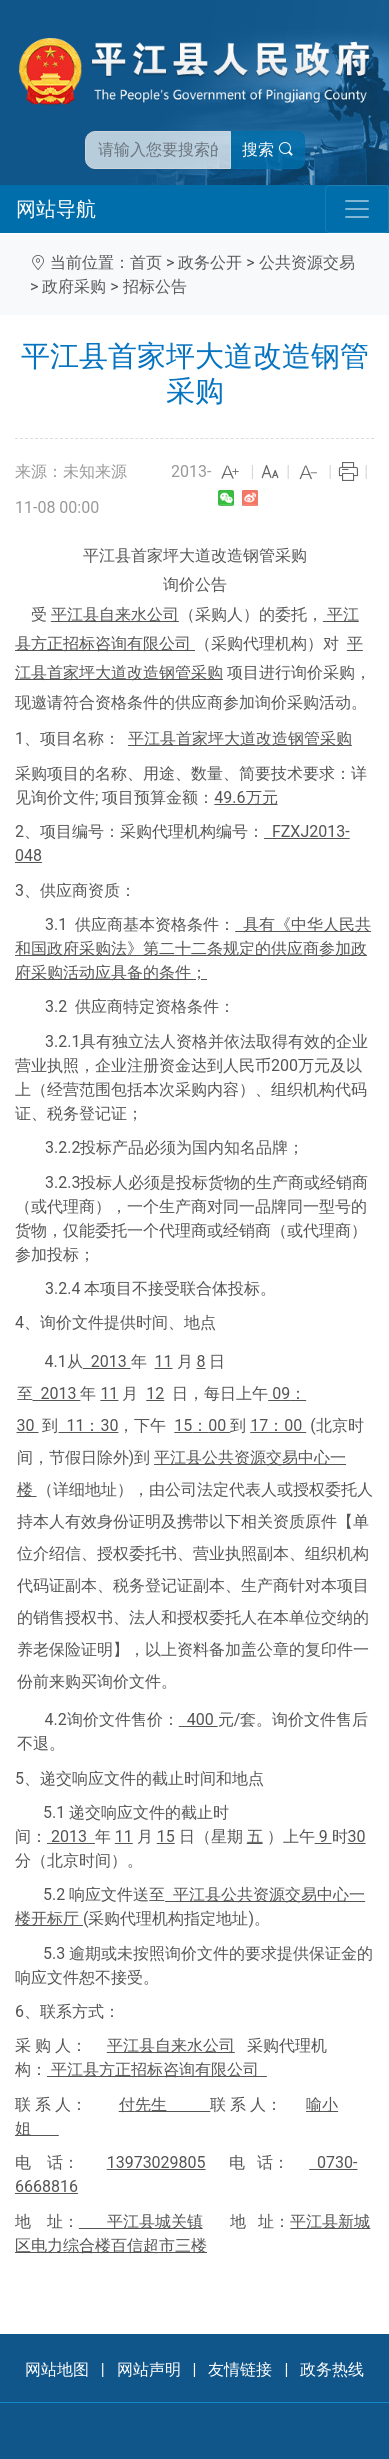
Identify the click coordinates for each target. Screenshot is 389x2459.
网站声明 (149, 2369)
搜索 (268, 149)
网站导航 (56, 209)
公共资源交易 (307, 262)
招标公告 (155, 286)
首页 (146, 262)
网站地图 (57, 2369)
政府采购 (74, 286)
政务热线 (332, 2369)
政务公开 (210, 262)
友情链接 (240, 2369)
